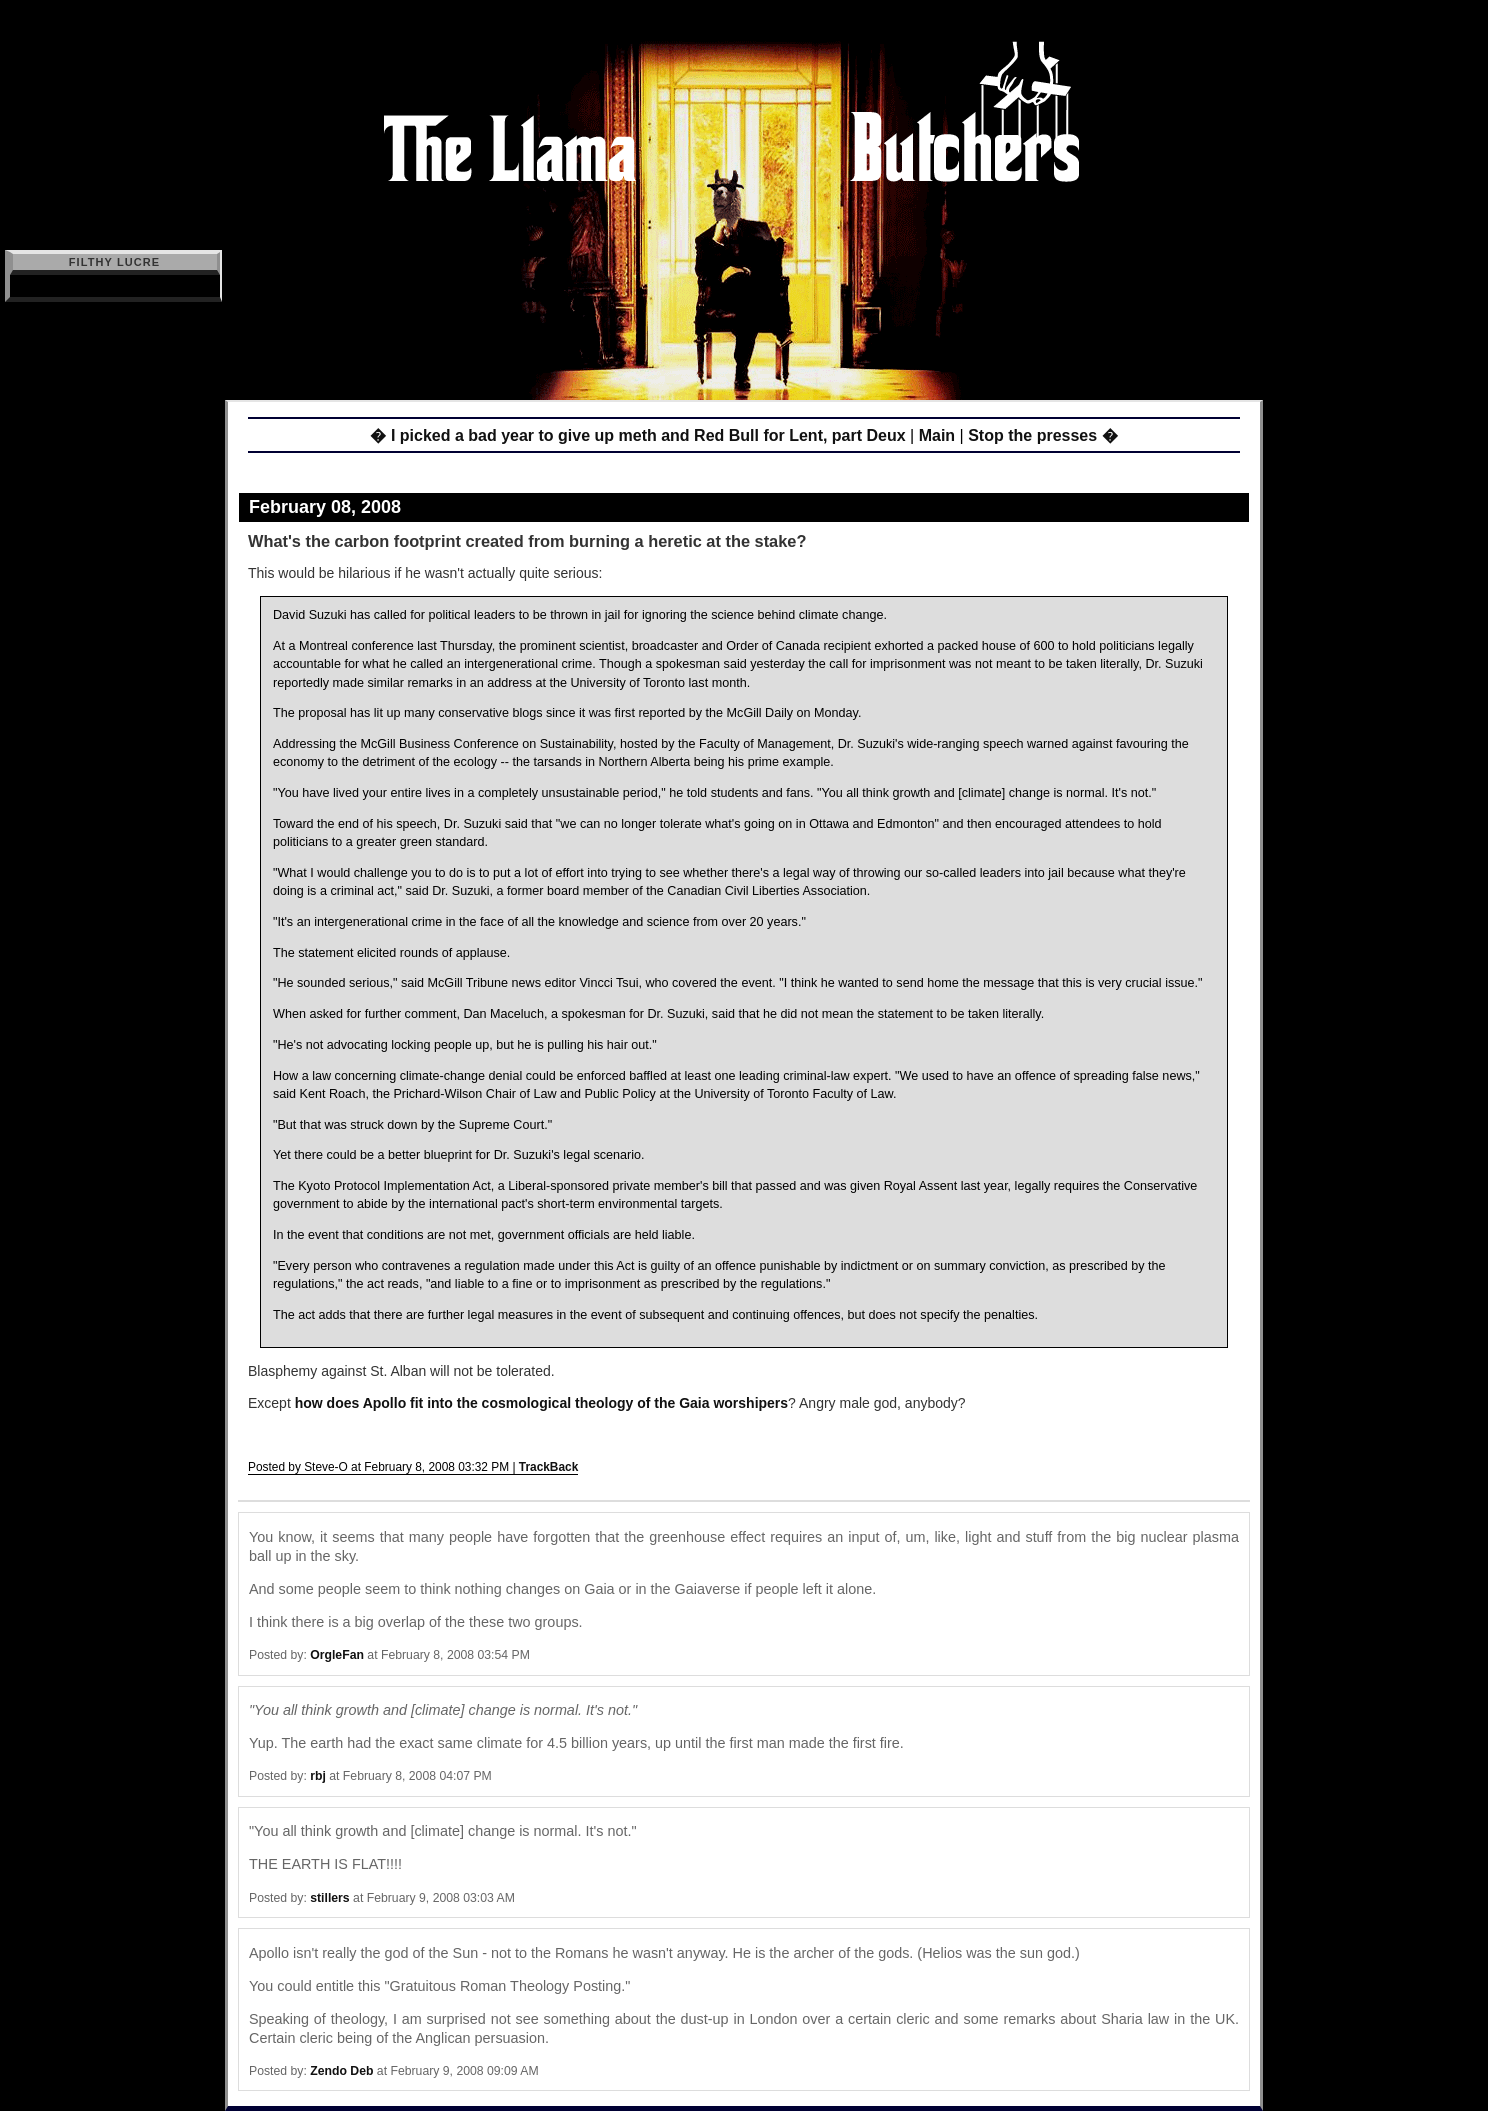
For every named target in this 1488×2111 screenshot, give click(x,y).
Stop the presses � (1042, 435)
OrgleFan (337, 1655)
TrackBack (549, 1467)
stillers (329, 1898)
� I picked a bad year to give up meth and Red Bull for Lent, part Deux (637, 435)
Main (937, 435)
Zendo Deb (341, 2071)
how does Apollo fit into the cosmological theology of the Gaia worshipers (541, 1403)
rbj (318, 1776)
